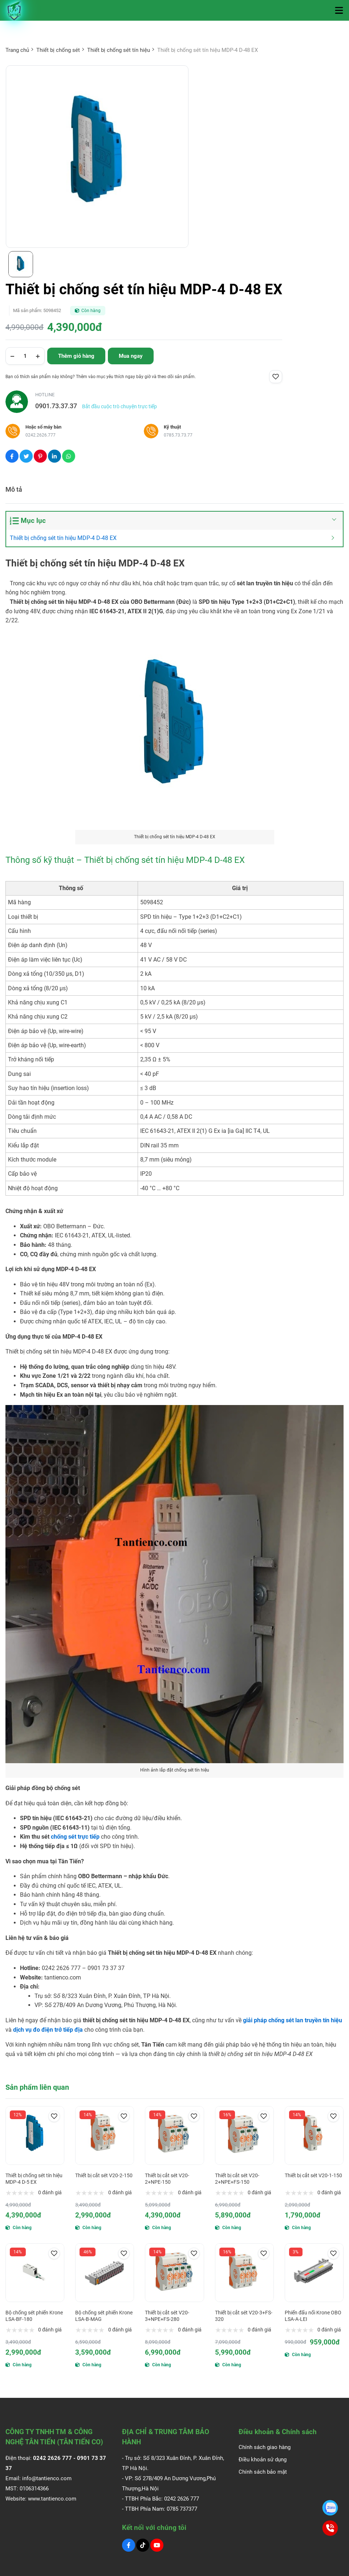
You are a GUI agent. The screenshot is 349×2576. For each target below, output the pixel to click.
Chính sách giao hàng (265, 2447)
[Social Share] (12, 456)
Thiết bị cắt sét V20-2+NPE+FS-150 (237, 2178)
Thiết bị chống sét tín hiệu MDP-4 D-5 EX (33, 2178)
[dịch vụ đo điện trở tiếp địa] (48, 2029)
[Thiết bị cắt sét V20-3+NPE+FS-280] (174, 2273)
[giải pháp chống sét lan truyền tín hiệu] (292, 2020)
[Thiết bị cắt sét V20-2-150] (105, 2135)
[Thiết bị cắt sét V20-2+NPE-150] (174, 2135)
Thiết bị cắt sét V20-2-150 (104, 2175)
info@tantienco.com (47, 2478)
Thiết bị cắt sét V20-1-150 (313, 2175)
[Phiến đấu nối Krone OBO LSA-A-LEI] (314, 2273)
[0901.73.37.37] (330, 2508)
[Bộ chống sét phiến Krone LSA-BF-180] (35, 2273)
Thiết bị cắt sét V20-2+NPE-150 (167, 2178)
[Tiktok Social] (142, 2545)
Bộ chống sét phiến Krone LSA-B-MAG (104, 2316)
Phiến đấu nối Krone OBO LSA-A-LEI (313, 2316)
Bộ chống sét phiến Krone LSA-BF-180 (34, 2316)
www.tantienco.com (52, 2498)
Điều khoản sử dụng (263, 2459)
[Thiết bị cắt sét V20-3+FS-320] (244, 2273)
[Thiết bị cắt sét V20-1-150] (314, 2135)
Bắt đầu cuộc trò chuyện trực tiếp (119, 406)
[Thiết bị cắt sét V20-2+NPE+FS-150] (244, 2135)
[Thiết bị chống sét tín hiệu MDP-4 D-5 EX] (35, 2135)
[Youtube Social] (156, 2545)
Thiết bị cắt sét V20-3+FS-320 (243, 2316)
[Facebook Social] (128, 2545)
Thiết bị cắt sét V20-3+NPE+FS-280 (167, 2316)
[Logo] (14, 10)
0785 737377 (182, 2509)
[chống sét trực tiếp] (76, 1836)
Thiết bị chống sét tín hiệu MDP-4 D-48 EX (64, 538)
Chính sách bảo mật (263, 2472)
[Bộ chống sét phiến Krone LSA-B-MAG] (105, 2273)
